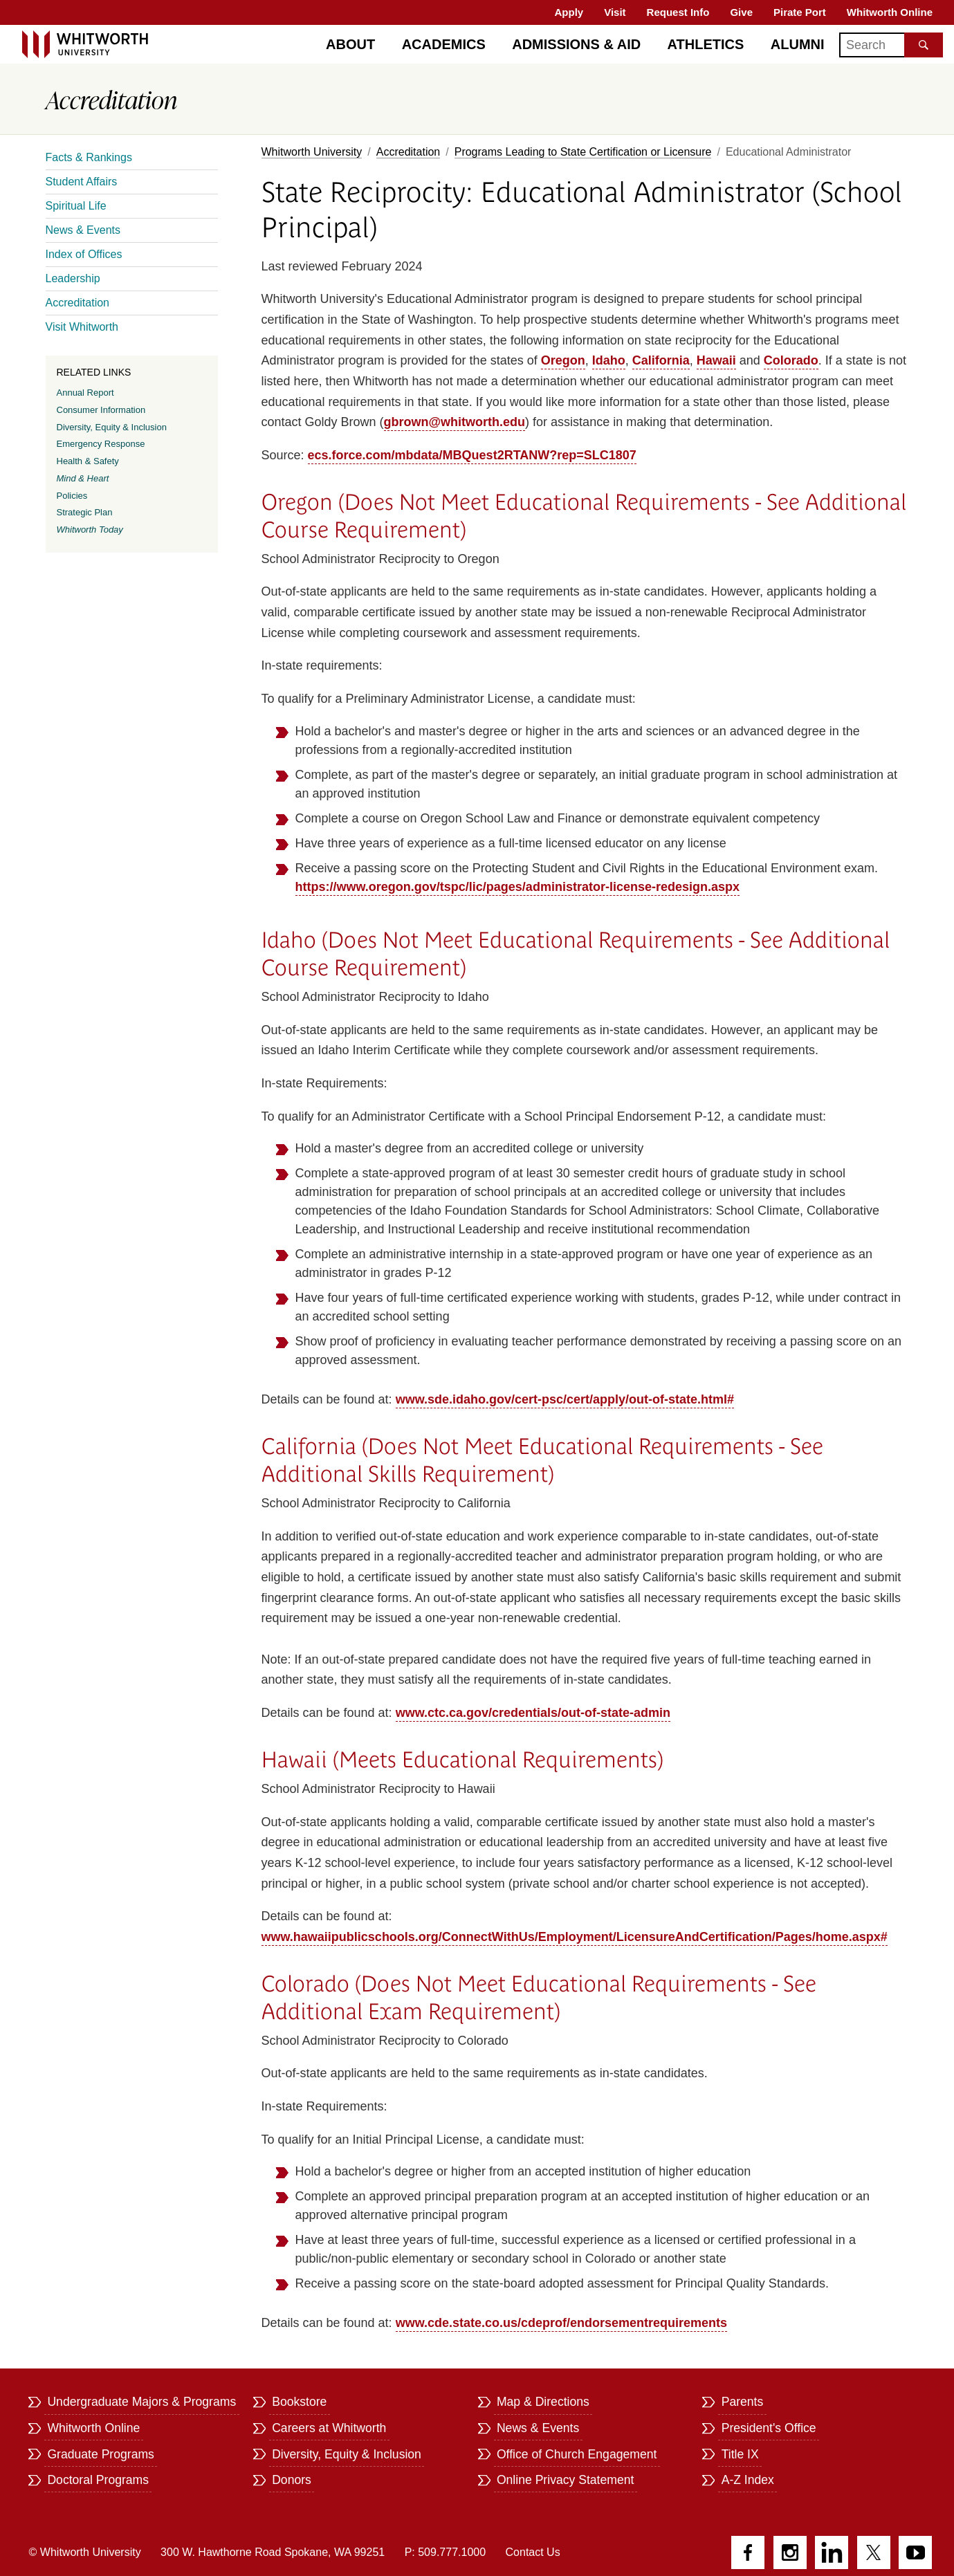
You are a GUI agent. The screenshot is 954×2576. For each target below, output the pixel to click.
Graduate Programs (100, 2454)
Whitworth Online (890, 12)
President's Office (769, 2428)
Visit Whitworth (82, 327)
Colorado (791, 360)
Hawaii (716, 360)
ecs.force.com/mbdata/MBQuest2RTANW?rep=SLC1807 (472, 455)
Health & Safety (88, 461)
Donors (291, 2480)
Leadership (73, 278)
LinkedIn (831, 2552)
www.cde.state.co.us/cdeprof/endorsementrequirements (561, 2323)
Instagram (790, 2552)
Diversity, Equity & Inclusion (112, 427)
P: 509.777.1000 (445, 2552)
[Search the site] (923, 45)
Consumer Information (101, 410)
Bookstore (299, 2402)
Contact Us (533, 2552)
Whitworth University (312, 152)
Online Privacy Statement (565, 2480)
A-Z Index (748, 2480)
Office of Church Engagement (577, 2454)
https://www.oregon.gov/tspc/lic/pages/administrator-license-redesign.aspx (517, 887)
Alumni (798, 44)
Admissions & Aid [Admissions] (576, 44)
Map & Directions (543, 2402)
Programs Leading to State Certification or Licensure (583, 152)
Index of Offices (84, 254)
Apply (569, 12)
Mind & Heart (83, 478)
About (350, 44)
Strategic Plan (85, 512)
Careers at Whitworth (329, 2428)
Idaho (608, 360)
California (661, 360)
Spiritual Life (76, 206)
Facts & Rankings (89, 157)
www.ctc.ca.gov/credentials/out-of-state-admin (533, 1713)
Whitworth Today (90, 529)
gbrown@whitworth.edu (455, 422)
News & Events (83, 230)
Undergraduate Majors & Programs (141, 2402)
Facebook (747, 2552)
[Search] (891, 45)
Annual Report (85, 392)
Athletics (706, 44)
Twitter (873, 2552)
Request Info (678, 12)
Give (741, 12)
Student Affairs (82, 181)
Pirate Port (799, 12)
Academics (444, 44)
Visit (614, 12)
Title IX (740, 2454)
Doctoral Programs (98, 2480)
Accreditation (408, 152)
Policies (72, 495)
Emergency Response (101, 444)
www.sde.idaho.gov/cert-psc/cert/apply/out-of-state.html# (565, 1399)
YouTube (915, 2552)
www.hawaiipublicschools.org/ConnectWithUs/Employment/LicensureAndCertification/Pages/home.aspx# (575, 1937)
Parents (743, 2402)
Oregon (563, 360)
